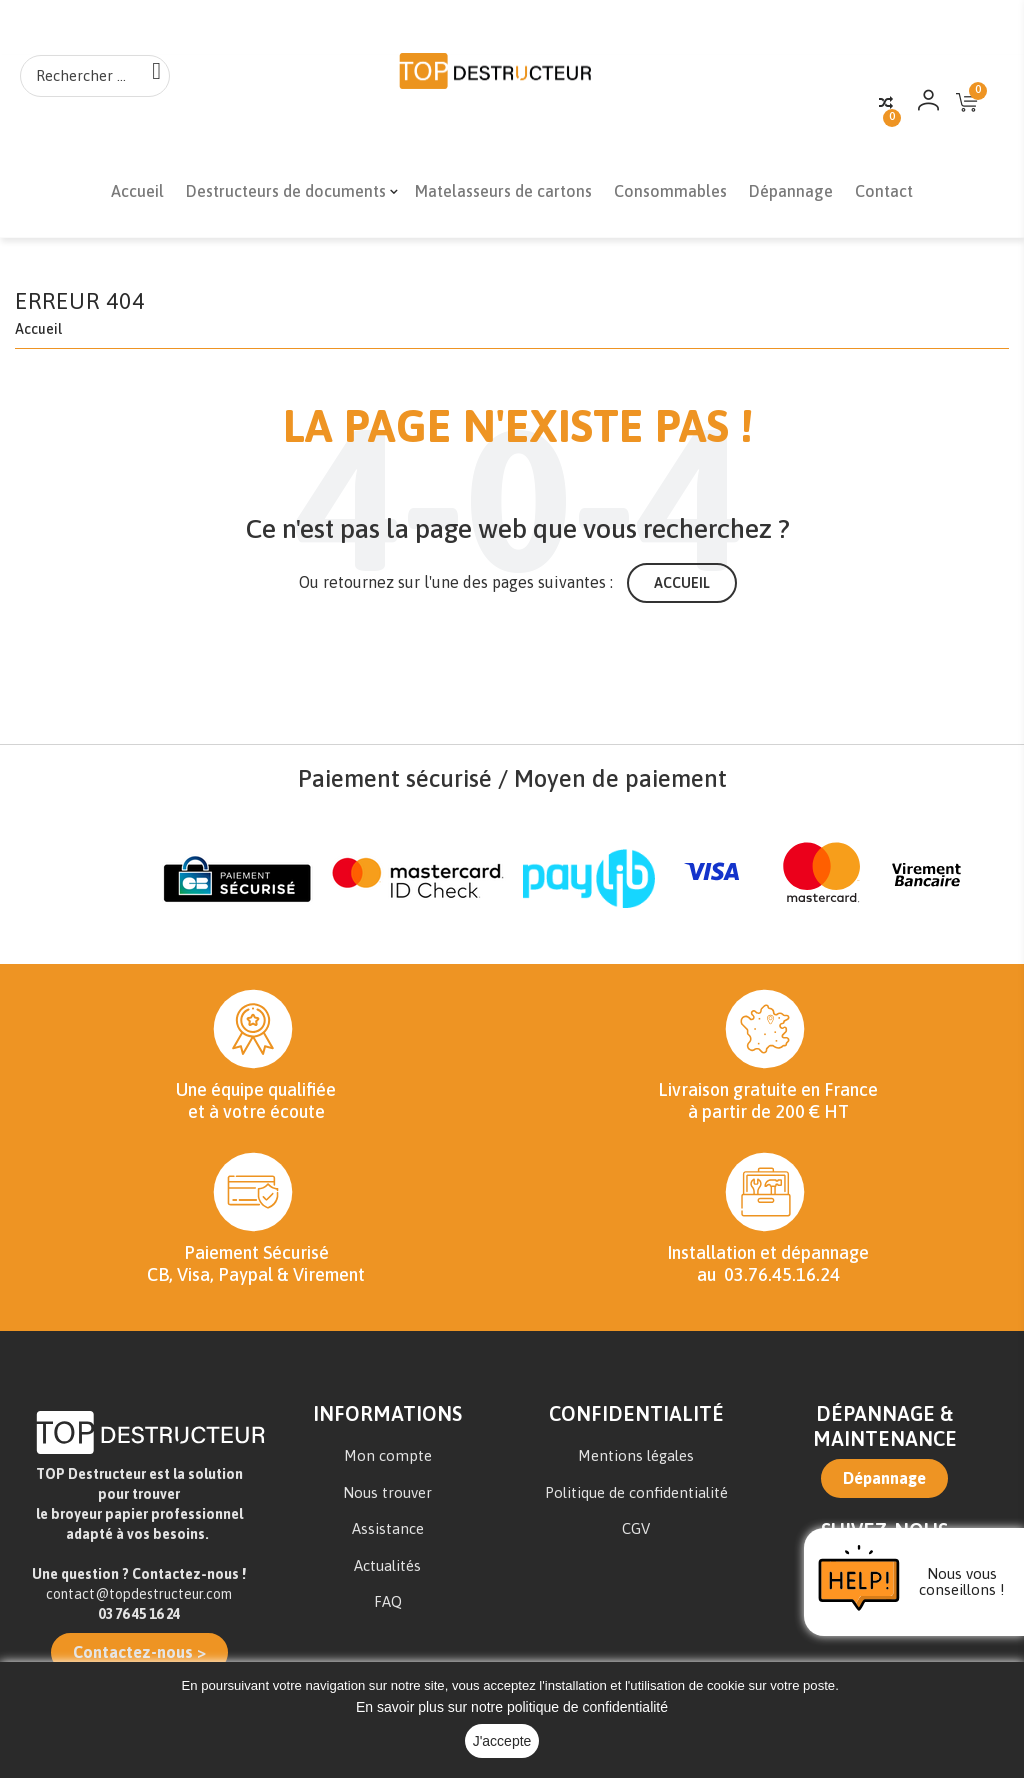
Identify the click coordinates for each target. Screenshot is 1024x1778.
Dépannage (884, 1483)
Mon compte (388, 1460)
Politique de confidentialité (636, 1497)
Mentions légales (636, 1460)
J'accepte (502, 1741)
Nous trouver (387, 1497)
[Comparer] (886, 103)
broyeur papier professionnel (147, 1519)
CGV (636, 1533)
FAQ (388, 1606)
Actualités (387, 1570)
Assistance (388, 1533)
